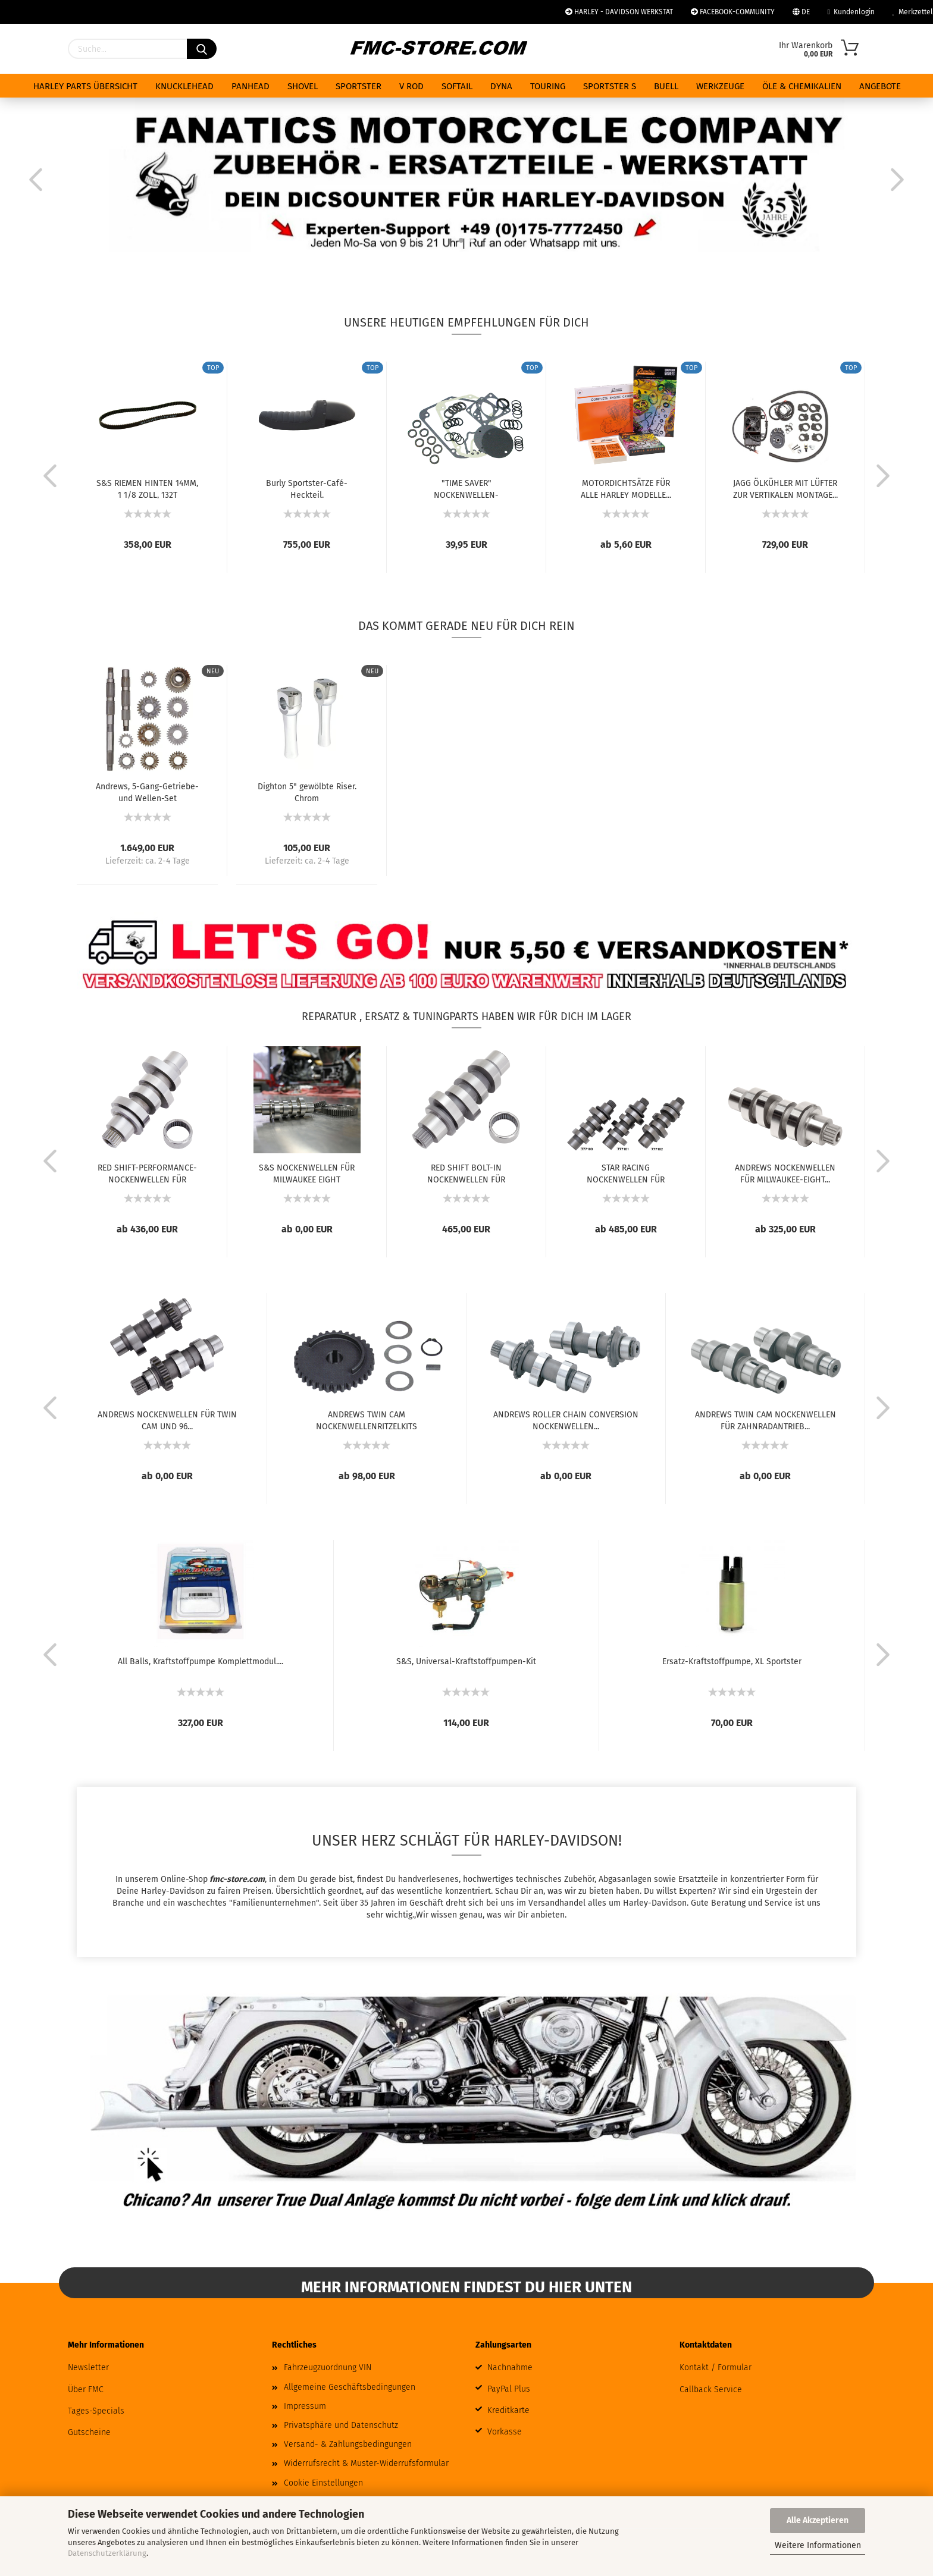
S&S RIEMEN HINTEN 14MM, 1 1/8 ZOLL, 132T (147, 488)
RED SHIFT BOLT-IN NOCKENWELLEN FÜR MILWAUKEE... (466, 1173)
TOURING (547, 86)
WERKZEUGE (720, 86)
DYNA (501, 86)
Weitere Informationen (818, 2545)
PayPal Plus (508, 2389)
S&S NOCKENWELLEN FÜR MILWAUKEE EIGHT (307, 1173)
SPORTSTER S (609, 86)
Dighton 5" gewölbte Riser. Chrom (307, 792)
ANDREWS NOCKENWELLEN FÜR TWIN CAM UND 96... (167, 1420)
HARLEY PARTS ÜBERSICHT (85, 86)
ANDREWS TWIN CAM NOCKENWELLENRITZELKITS (366, 1420)
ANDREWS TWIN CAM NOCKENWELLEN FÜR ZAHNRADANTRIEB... (765, 1420)
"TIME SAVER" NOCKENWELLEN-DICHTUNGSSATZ (466, 488)
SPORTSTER (358, 86)
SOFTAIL (457, 86)
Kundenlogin (851, 12)
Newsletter (88, 2367)
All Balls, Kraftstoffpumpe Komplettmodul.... (200, 1661)
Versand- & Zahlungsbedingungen (348, 2444)
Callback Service (711, 2389)
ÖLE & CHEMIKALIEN (801, 86)
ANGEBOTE (880, 86)
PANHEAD (250, 86)
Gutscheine (89, 2432)
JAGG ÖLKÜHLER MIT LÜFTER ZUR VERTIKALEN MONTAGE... (785, 488)
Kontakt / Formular (716, 2367)
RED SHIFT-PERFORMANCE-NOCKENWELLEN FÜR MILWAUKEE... (147, 1173)
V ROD (411, 86)
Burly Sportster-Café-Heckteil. (306, 488)
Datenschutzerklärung (107, 2553)
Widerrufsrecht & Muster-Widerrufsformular (366, 2463)
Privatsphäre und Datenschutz (341, 2425)
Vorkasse (504, 2432)
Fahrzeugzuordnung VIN (327, 2367)
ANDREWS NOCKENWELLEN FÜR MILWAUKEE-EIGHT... (785, 1173)
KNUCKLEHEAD (184, 86)
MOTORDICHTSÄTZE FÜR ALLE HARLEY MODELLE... (626, 488)
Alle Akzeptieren (818, 2520)
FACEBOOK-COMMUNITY (733, 12)
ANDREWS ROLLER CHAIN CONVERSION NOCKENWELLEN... (565, 1420)
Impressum (305, 2406)
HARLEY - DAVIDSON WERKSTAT (619, 12)
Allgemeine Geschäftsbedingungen (349, 2387)
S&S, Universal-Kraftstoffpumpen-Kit (466, 1661)
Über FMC (86, 2389)
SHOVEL (302, 86)
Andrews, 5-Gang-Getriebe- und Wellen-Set (147, 792)
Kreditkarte (508, 2410)
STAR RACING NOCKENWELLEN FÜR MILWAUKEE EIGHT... (626, 1173)
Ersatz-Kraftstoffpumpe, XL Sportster (731, 1661)
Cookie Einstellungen (323, 2483)
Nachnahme (510, 2367)
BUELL (666, 86)
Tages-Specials (96, 2411)
